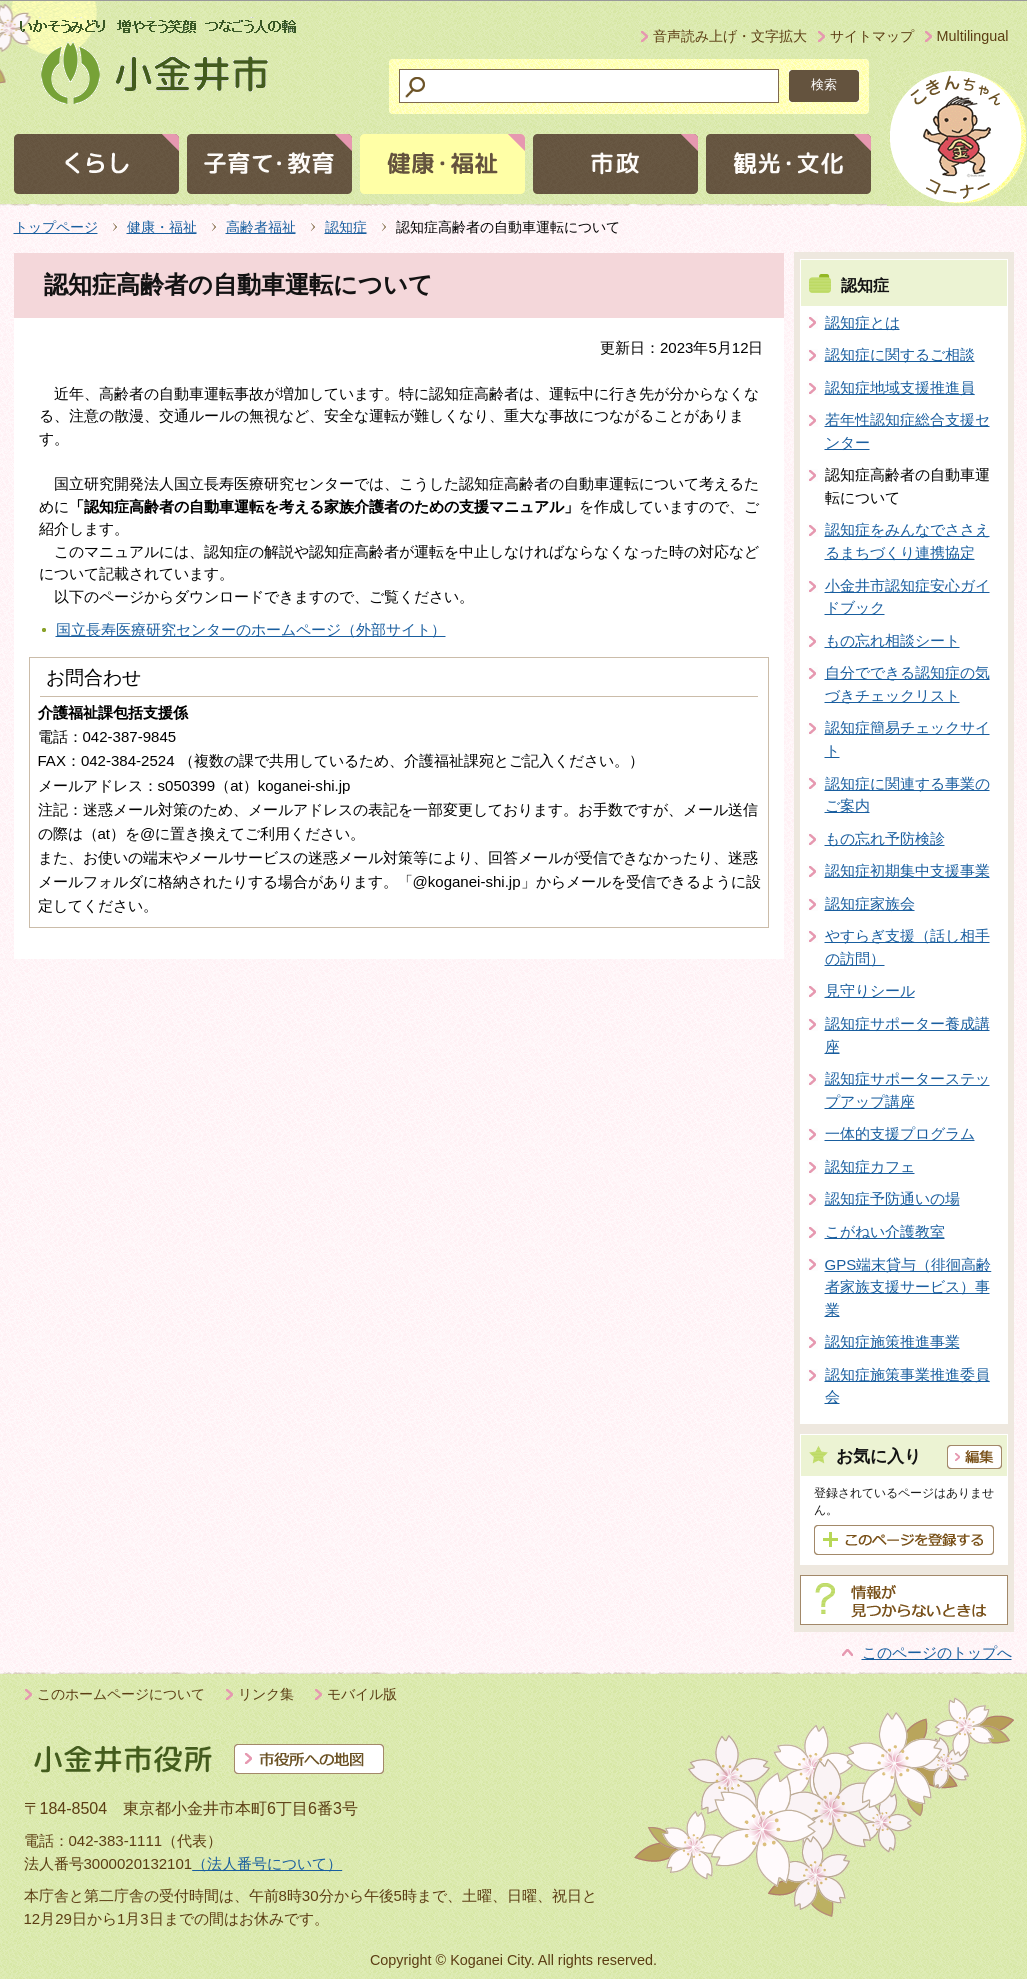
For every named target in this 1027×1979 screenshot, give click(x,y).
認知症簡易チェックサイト (907, 739)
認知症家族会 (870, 903)
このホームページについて (121, 1694)
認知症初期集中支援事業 (907, 870)
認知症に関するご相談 (900, 354)
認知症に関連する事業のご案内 (907, 795)
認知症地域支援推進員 (900, 387)
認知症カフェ (870, 1166)
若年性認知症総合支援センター (907, 431)
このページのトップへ (937, 1652)
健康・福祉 (162, 227)
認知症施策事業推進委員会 (907, 1386)
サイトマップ (872, 36)
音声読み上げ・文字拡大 (730, 36)
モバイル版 (362, 1694)
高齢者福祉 (261, 227)
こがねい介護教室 (885, 1231)
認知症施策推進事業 (892, 1341)
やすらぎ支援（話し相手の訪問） (907, 947)
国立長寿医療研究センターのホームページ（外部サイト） (251, 629)
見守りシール (870, 990)
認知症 (346, 227)
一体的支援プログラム (900, 1133)
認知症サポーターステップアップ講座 (907, 1090)
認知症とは (862, 322)
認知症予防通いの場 (892, 1198)
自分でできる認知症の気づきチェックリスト (907, 684)
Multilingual (973, 36)
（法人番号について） (267, 1863)
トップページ (56, 227)
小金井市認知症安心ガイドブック (907, 597)
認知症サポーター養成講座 (907, 1035)
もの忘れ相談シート (892, 640)
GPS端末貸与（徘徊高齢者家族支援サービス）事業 (908, 1287)
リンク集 (266, 1694)
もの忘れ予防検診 (885, 838)
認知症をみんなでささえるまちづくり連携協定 (907, 541)
